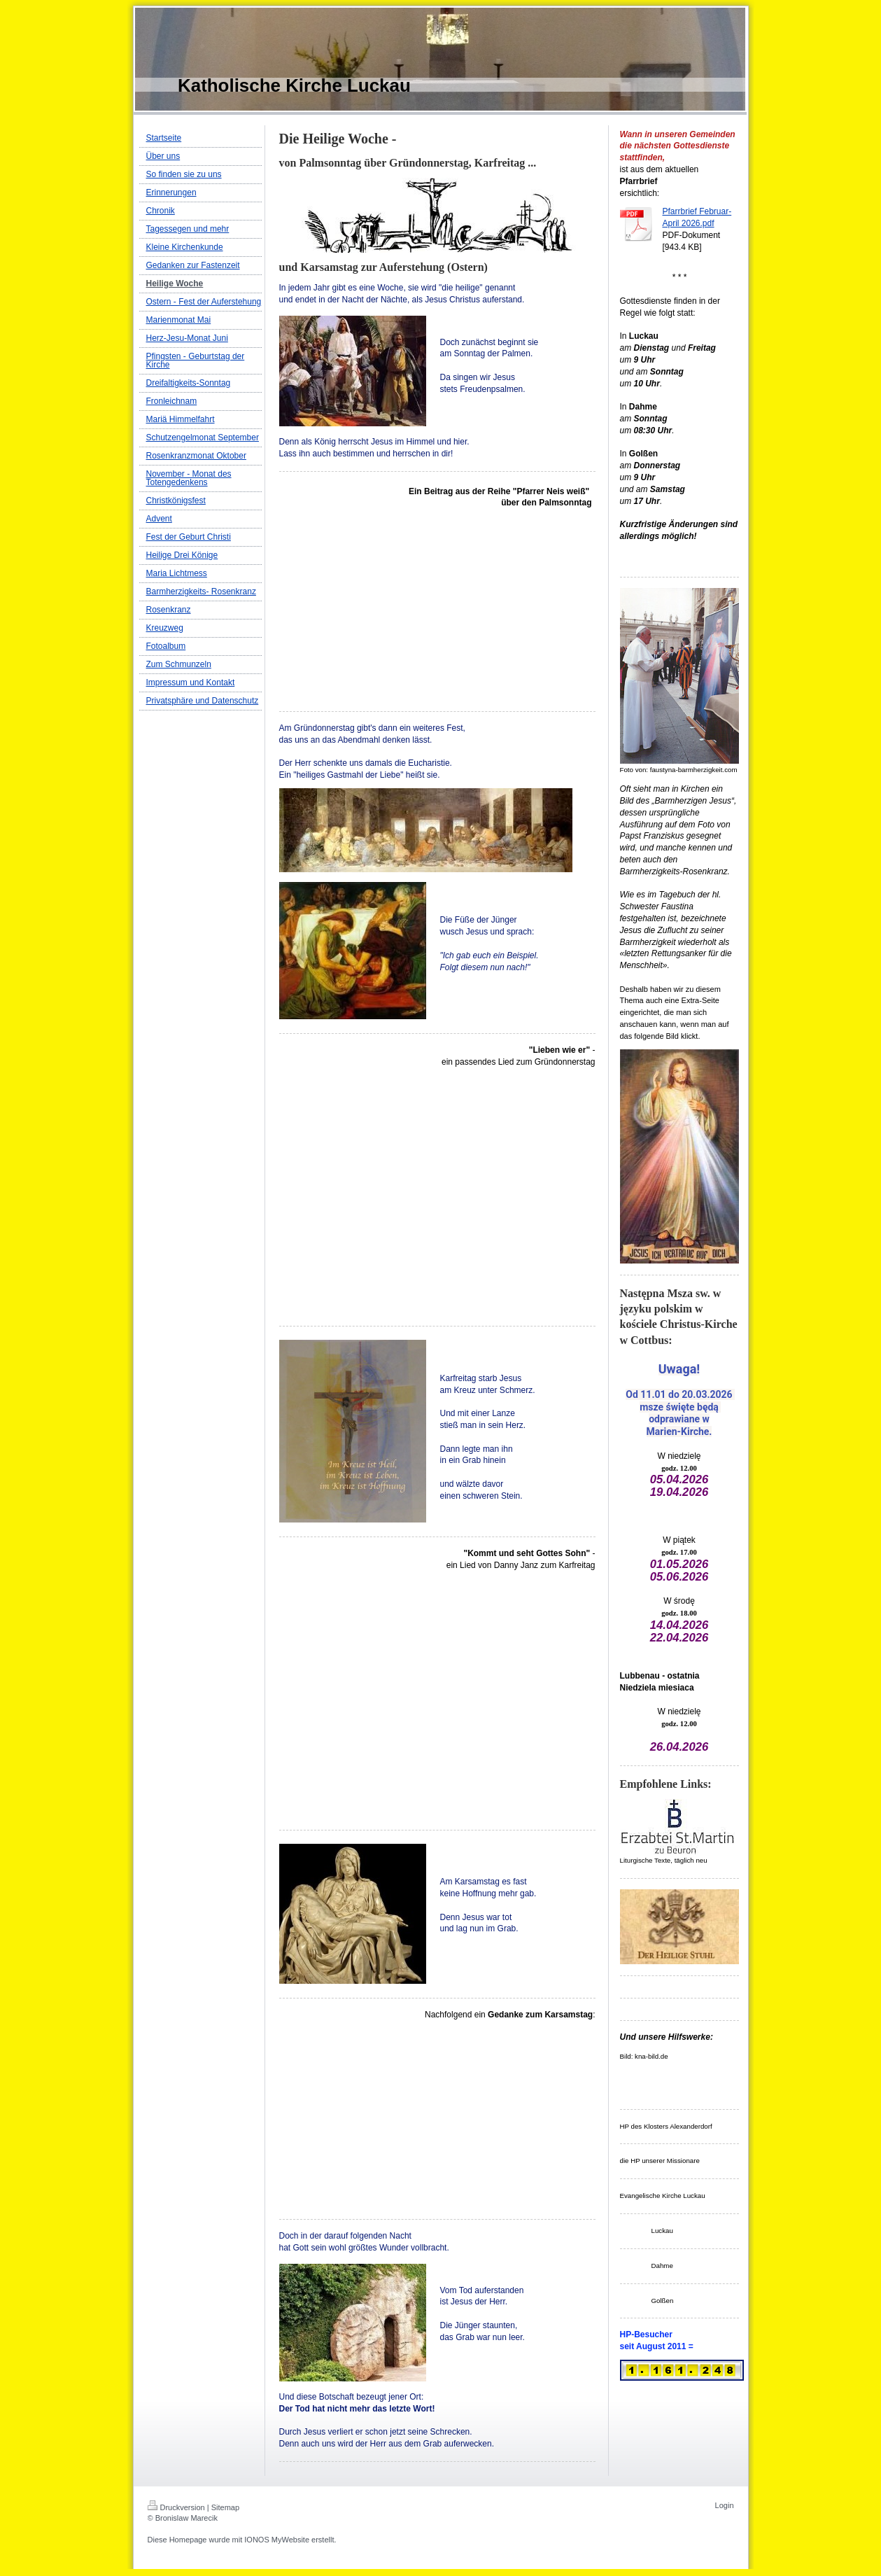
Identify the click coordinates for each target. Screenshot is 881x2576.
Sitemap (225, 2507)
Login (724, 2505)
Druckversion (176, 2507)
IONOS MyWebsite (276, 2539)
